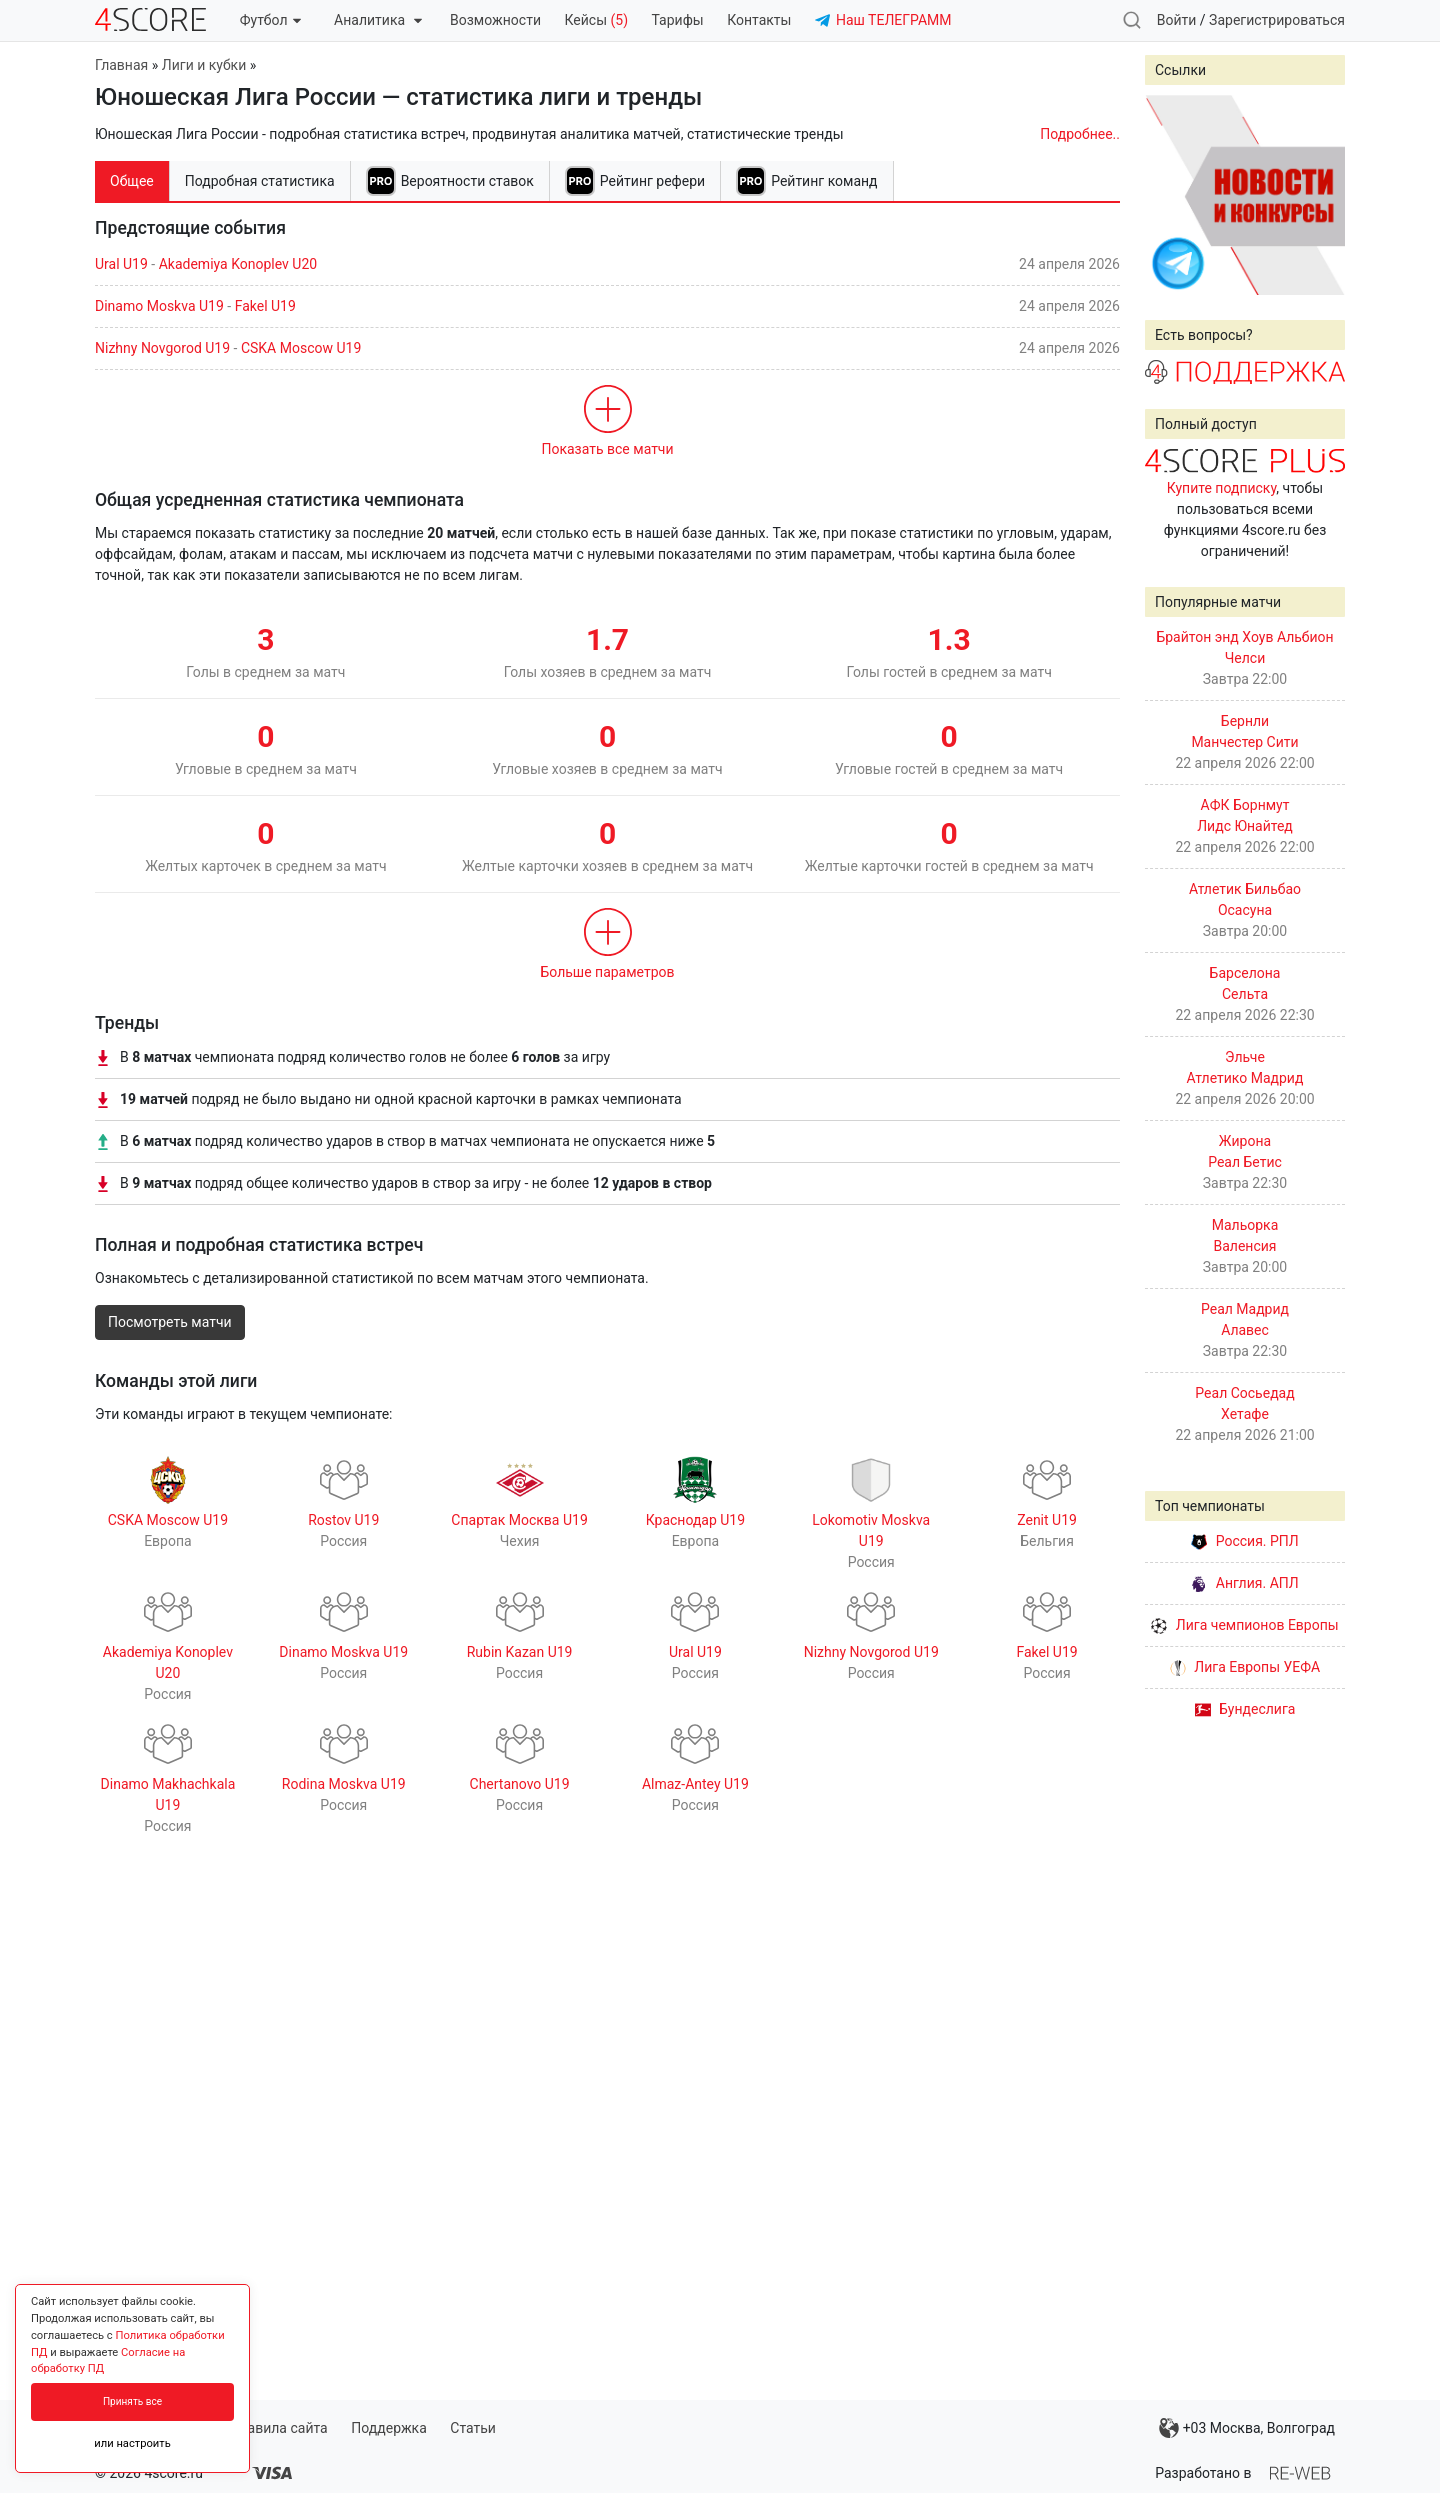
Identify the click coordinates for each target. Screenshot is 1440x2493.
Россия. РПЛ (1245, 1541)
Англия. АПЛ (1244, 1583)
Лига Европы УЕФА (1245, 1667)
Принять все (132, 2401)
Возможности (495, 20)
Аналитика (377, 20)
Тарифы (678, 20)
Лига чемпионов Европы (1244, 1625)
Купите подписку (1222, 488)
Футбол (270, 20)
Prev (1171, 195)
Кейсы (596, 20)
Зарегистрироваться (1277, 20)
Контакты (759, 20)
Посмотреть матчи (170, 1322)
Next (1319, 195)
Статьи (473, 2428)
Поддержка (389, 2428)
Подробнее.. (1080, 134)
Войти (1177, 20)
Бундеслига (1245, 1709)
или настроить (132, 2443)
